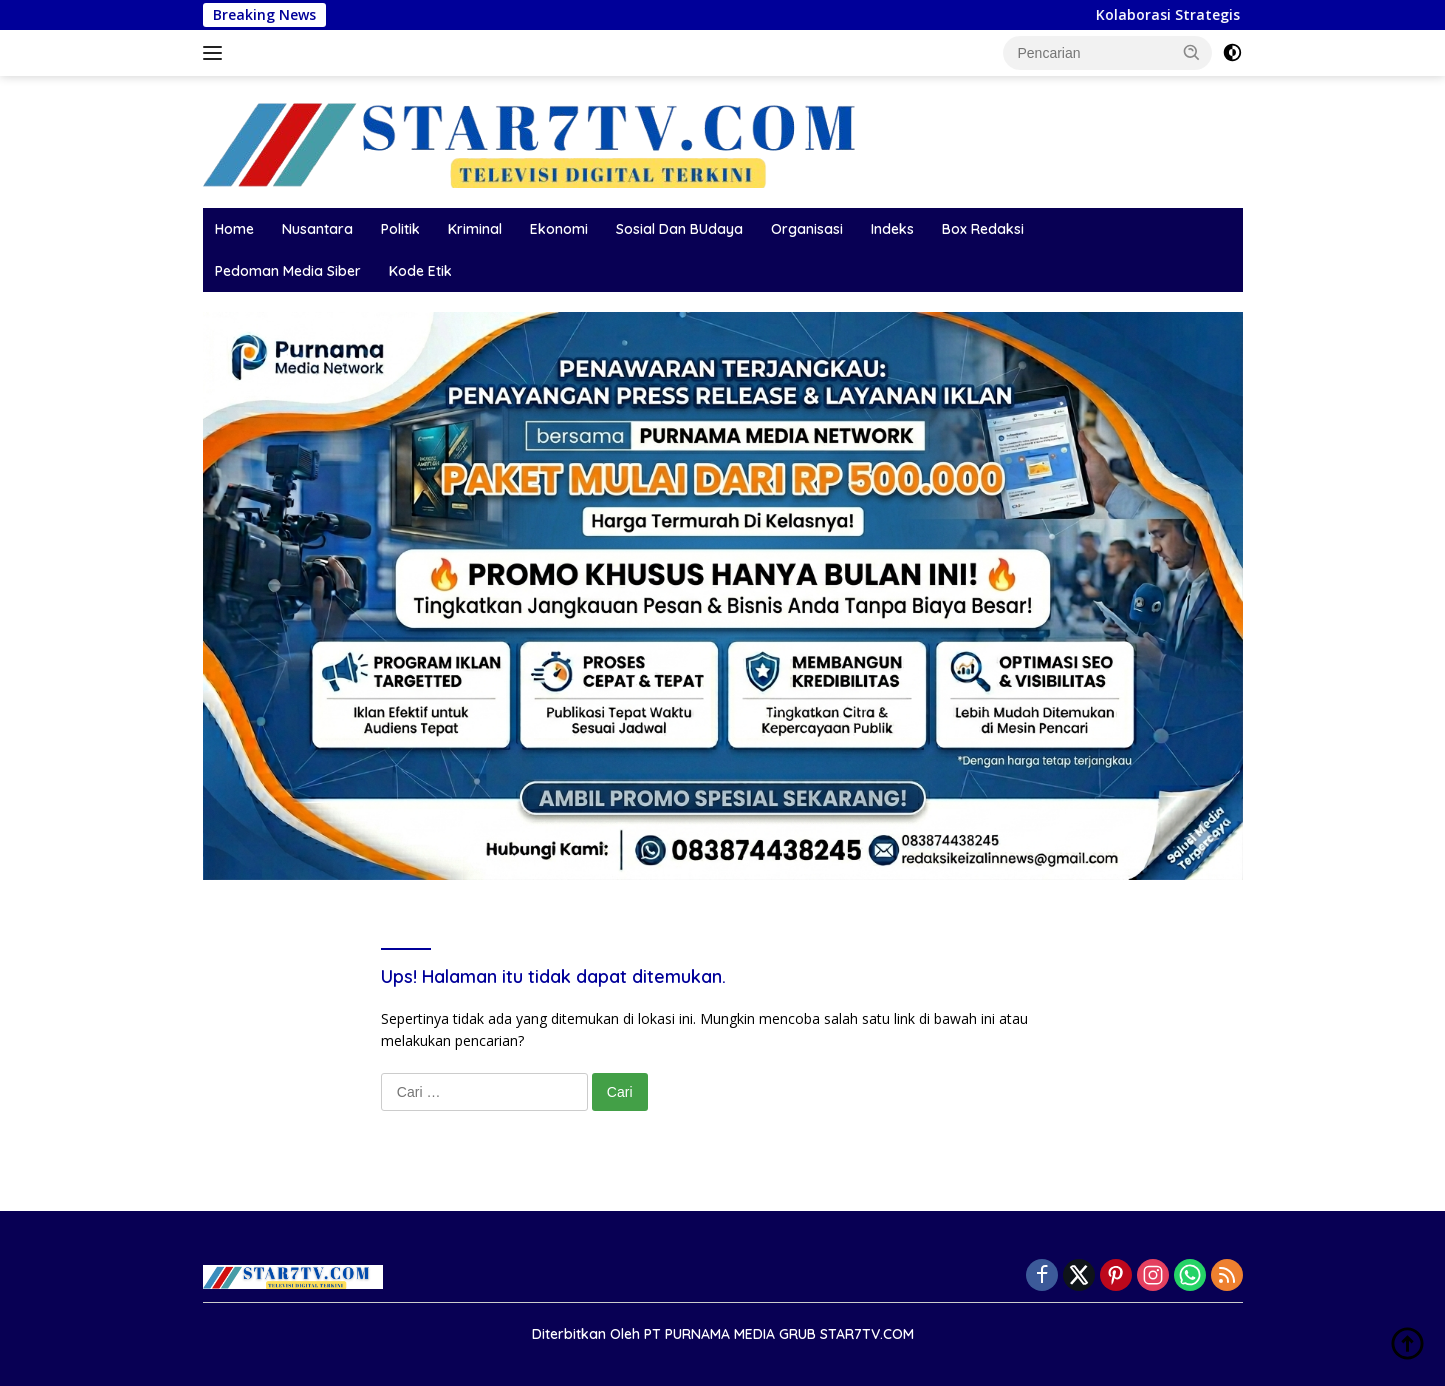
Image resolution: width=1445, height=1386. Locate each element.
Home (234, 229)
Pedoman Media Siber (288, 271)
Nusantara (317, 229)
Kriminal (475, 229)
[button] (1192, 52)
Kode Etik (420, 271)
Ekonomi (559, 229)
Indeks (892, 229)
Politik (400, 229)
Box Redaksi (983, 229)
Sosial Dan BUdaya (679, 229)
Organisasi (807, 229)
